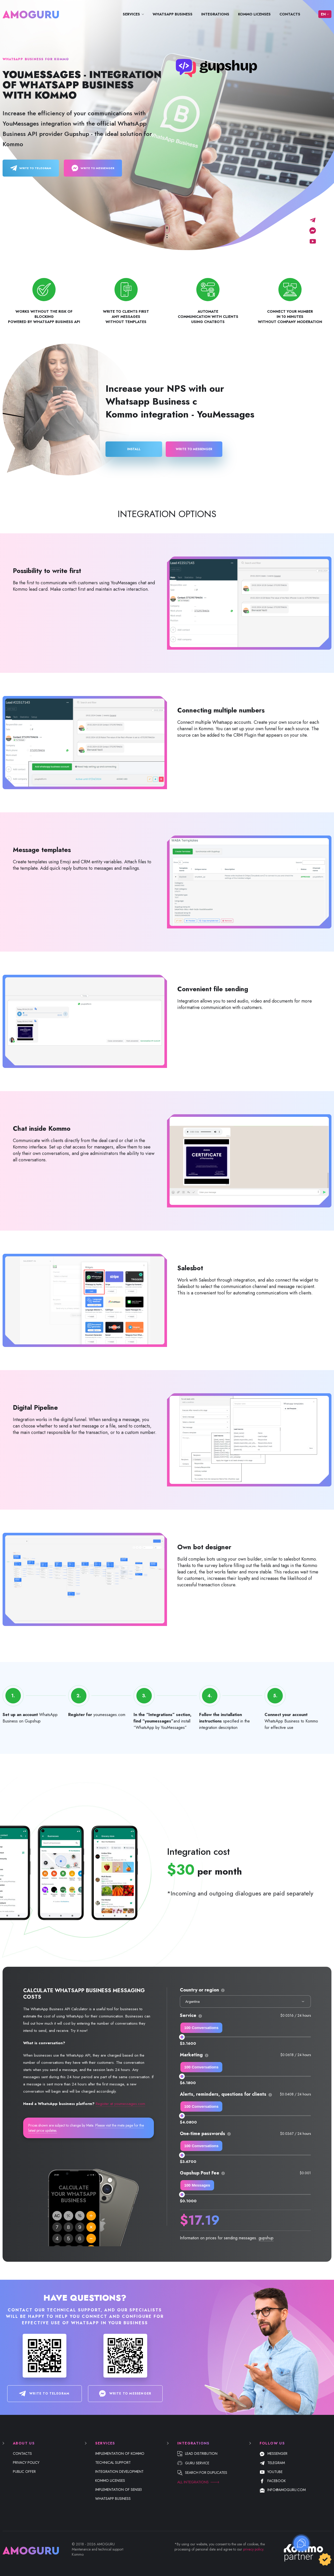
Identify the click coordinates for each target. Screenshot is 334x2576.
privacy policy (253, 2549)
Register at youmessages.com (120, 2104)
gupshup (266, 2238)
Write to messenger (194, 449)
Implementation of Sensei (118, 2489)
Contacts (289, 14)
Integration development (119, 2471)
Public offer (24, 2471)
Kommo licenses (254, 14)
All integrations (193, 2482)
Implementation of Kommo (119, 2453)
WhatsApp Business (172, 14)
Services (131, 14)
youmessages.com (109, 1715)
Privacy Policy (26, 2462)
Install (133, 449)
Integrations (215, 14)
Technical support (113, 2462)
